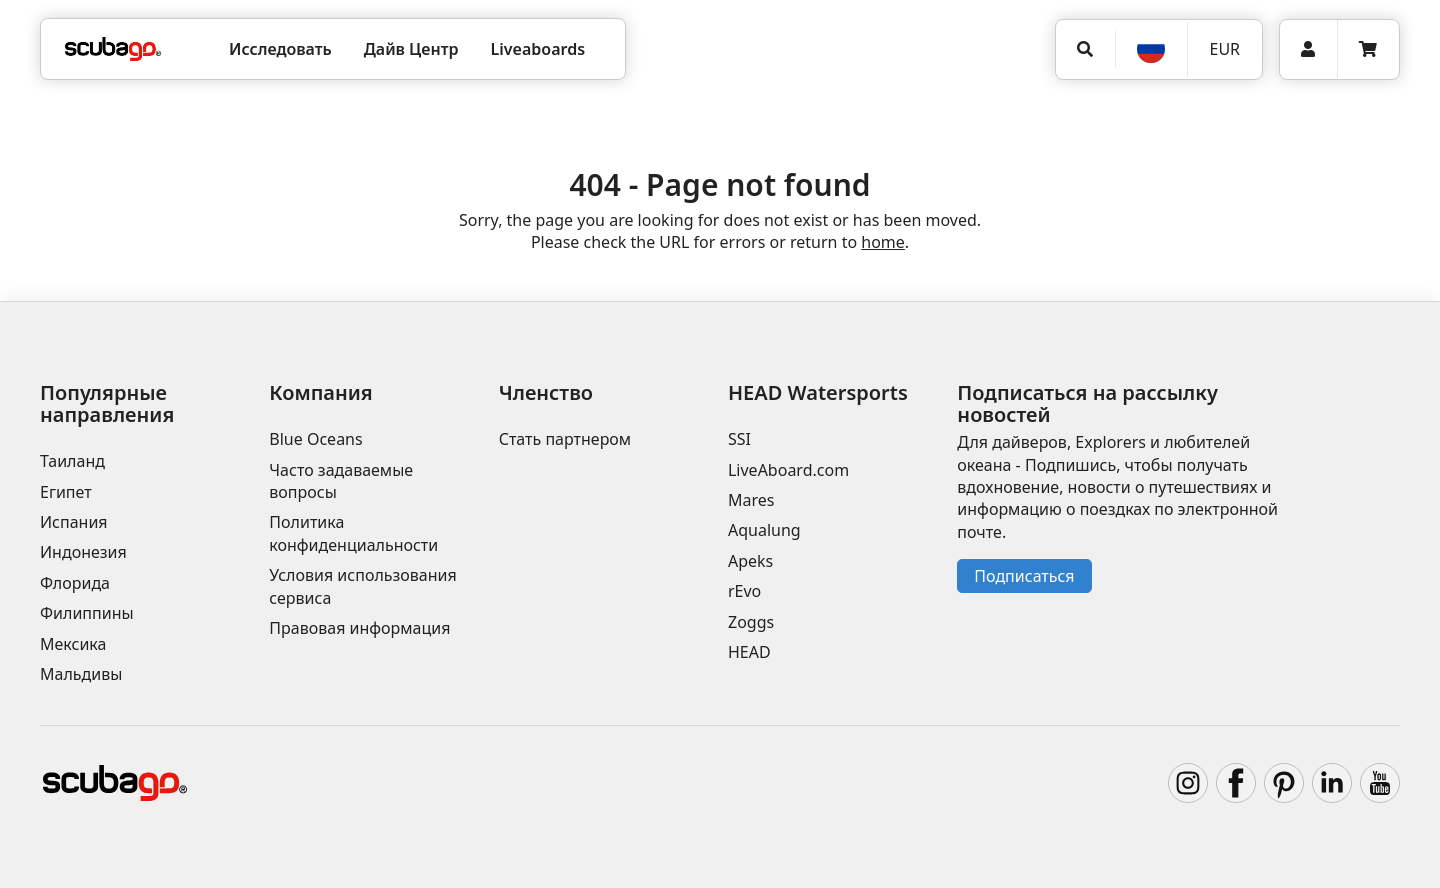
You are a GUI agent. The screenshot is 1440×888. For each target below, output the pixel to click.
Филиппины (87, 613)
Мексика (73, 644)
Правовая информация (359, 628)
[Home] (113, 49)
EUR (1224, 49)
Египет (66, 492)
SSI (739, 439)
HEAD (749, 652)
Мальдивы (81, 674)
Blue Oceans (315, 439)
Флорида (75, 583)
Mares (751, 500)
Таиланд (72, 461)
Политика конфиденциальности (353, 533)
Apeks (750, 561)
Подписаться (1024, 576)
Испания (74, 522)
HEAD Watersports (818, 392)
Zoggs (751, 622)
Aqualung (764, 530)
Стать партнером (565, 439)
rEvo (744, 591)
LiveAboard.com (788, 470)
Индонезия (83, 552)
